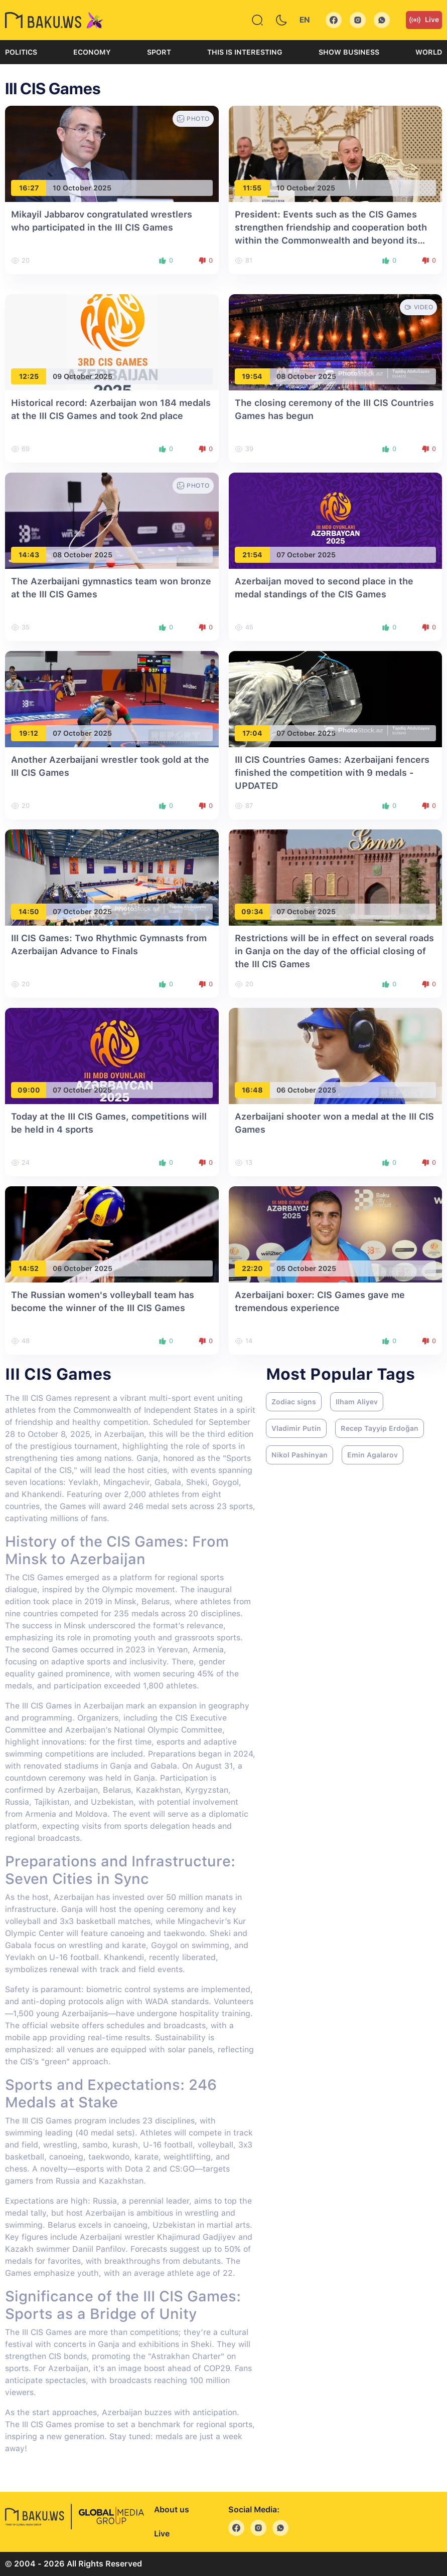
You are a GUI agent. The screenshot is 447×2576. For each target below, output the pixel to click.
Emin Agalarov (372, 1455)
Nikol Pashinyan (299, 1455)
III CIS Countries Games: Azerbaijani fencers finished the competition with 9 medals (332, 772)
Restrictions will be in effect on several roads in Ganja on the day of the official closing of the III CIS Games (334, 951)
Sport (159, 52)
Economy (92, 52)
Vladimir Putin (296, 1428)
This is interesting (244, 52)
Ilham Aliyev (357, 1402)
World (428, 52)
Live (424, 20)
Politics (21, 52)
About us (171, 2509)
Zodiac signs (293, 1402)
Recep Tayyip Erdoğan (379, 1428)
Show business (349, 52)
